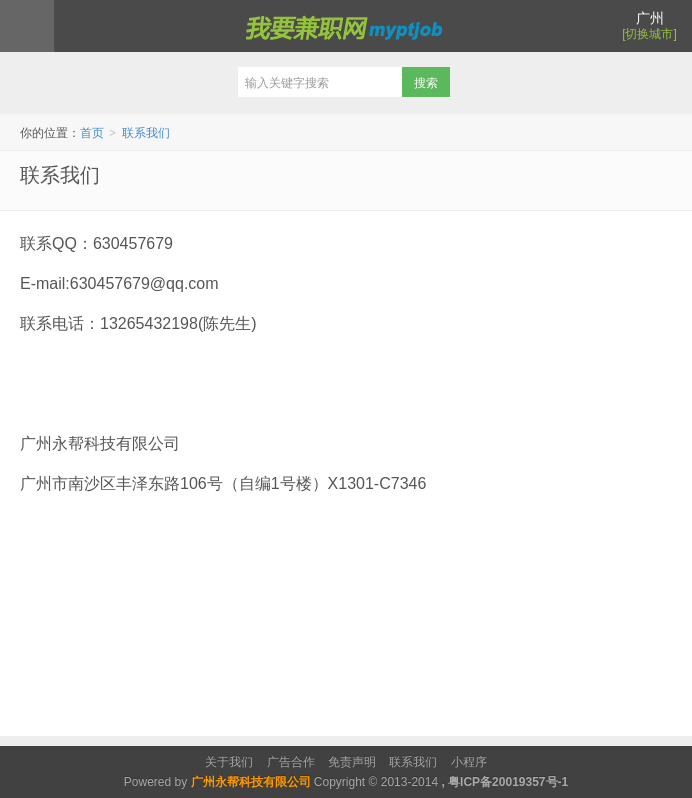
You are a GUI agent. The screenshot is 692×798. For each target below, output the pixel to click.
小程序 (469, 762)
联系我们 (146, 133)
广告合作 (291, 762)
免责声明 (352, 762)
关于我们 (229, 762)
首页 (92, 133)
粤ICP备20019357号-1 (508, 782)
